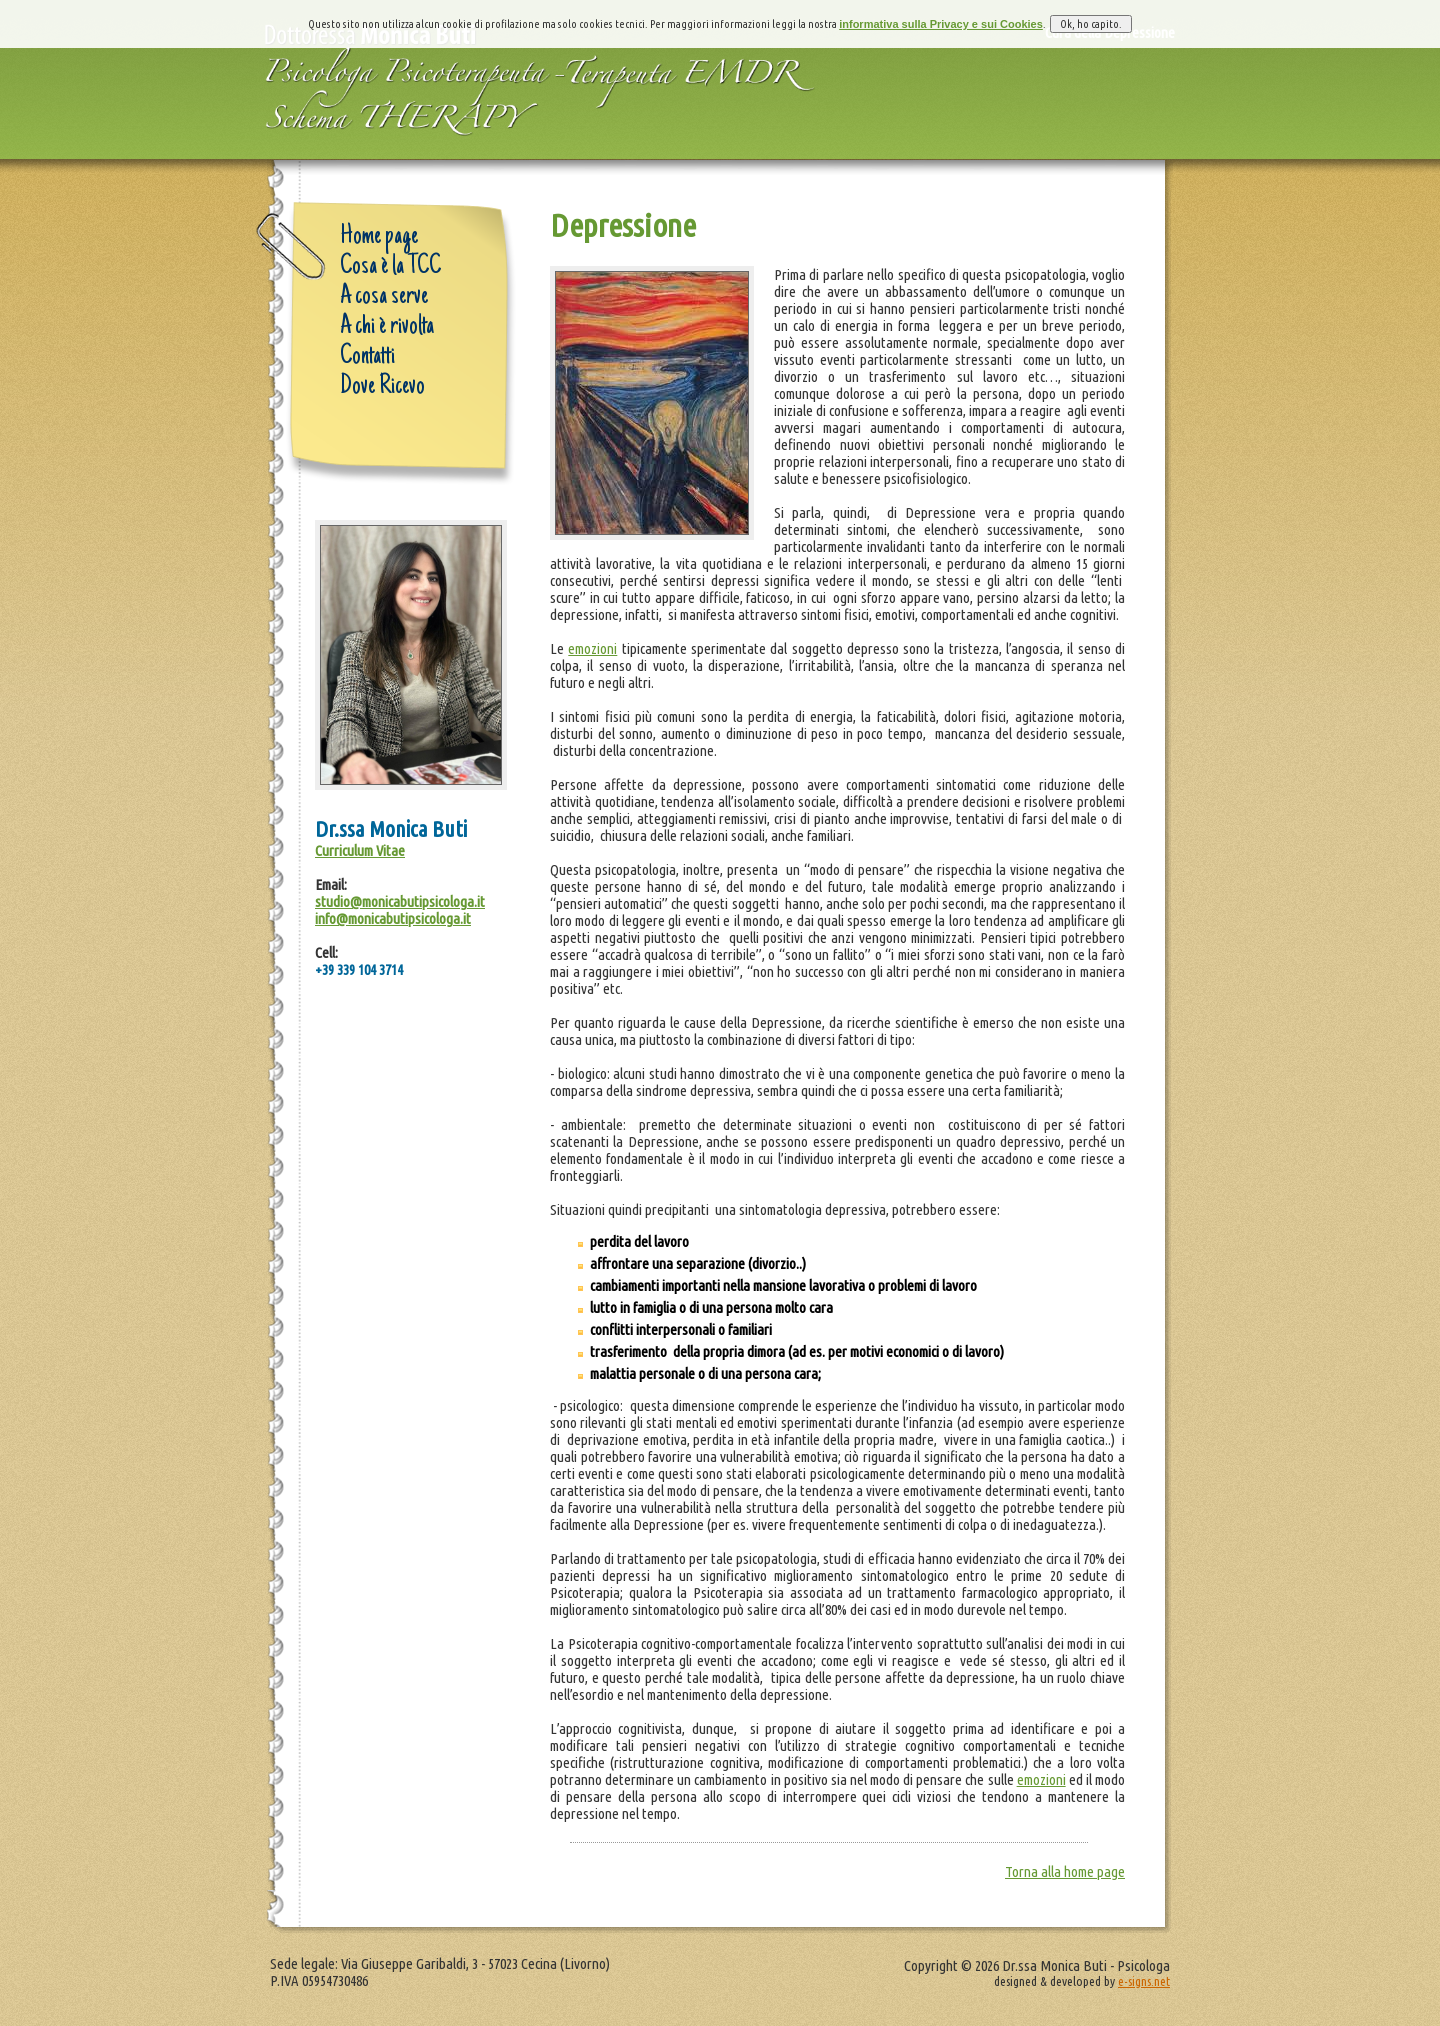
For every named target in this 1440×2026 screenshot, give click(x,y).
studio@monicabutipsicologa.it (400, 901)
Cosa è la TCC (390, 267)
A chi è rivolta (387, 327)
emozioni (592, 648)
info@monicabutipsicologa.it (393, 918)
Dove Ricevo (382, 387)
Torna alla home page (1065, 1871)
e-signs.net (1144, 1981)
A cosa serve (384, 297)
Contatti (367, 357)
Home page (379, 237)
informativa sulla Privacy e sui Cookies (941, 10)
